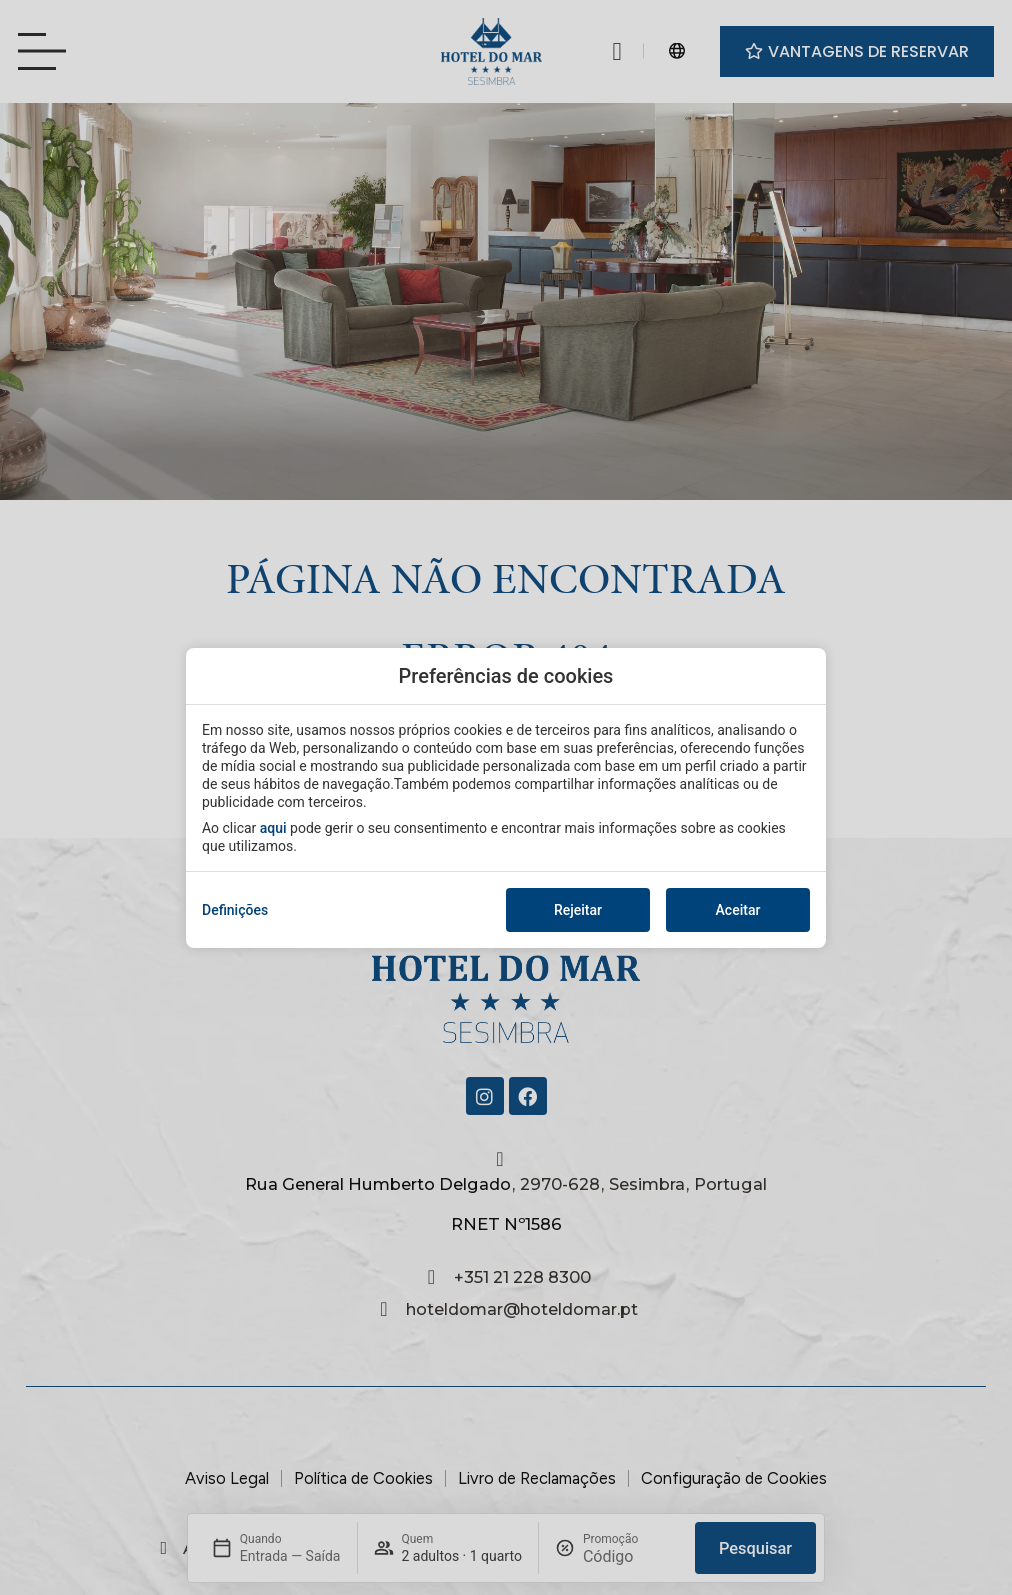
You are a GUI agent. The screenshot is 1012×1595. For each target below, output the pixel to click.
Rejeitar (578, 910)
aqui (273, 828)
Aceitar (738, 910)
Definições (235, 910)
